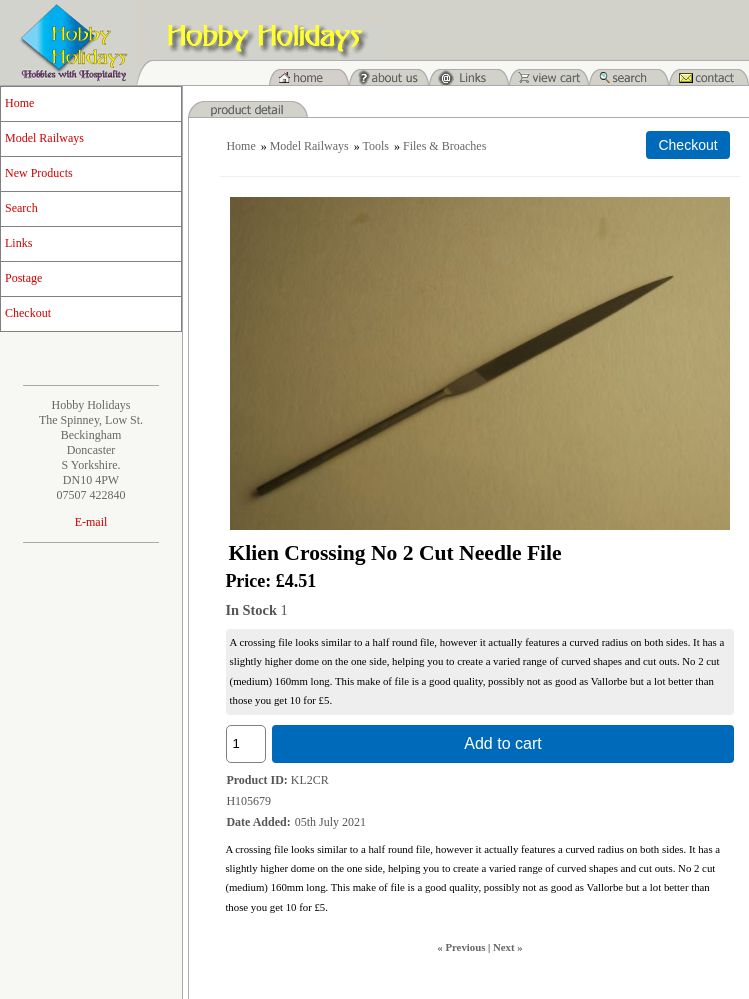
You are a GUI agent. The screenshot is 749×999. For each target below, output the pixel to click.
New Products (39, 173)
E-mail (91, 522)
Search (21, 208)
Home (19, 103)
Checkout (28, 313)
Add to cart (502, 743)
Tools (376, 146)
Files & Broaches (444, 146)
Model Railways (44, 138)
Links (18, 243)
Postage (23, 278)
